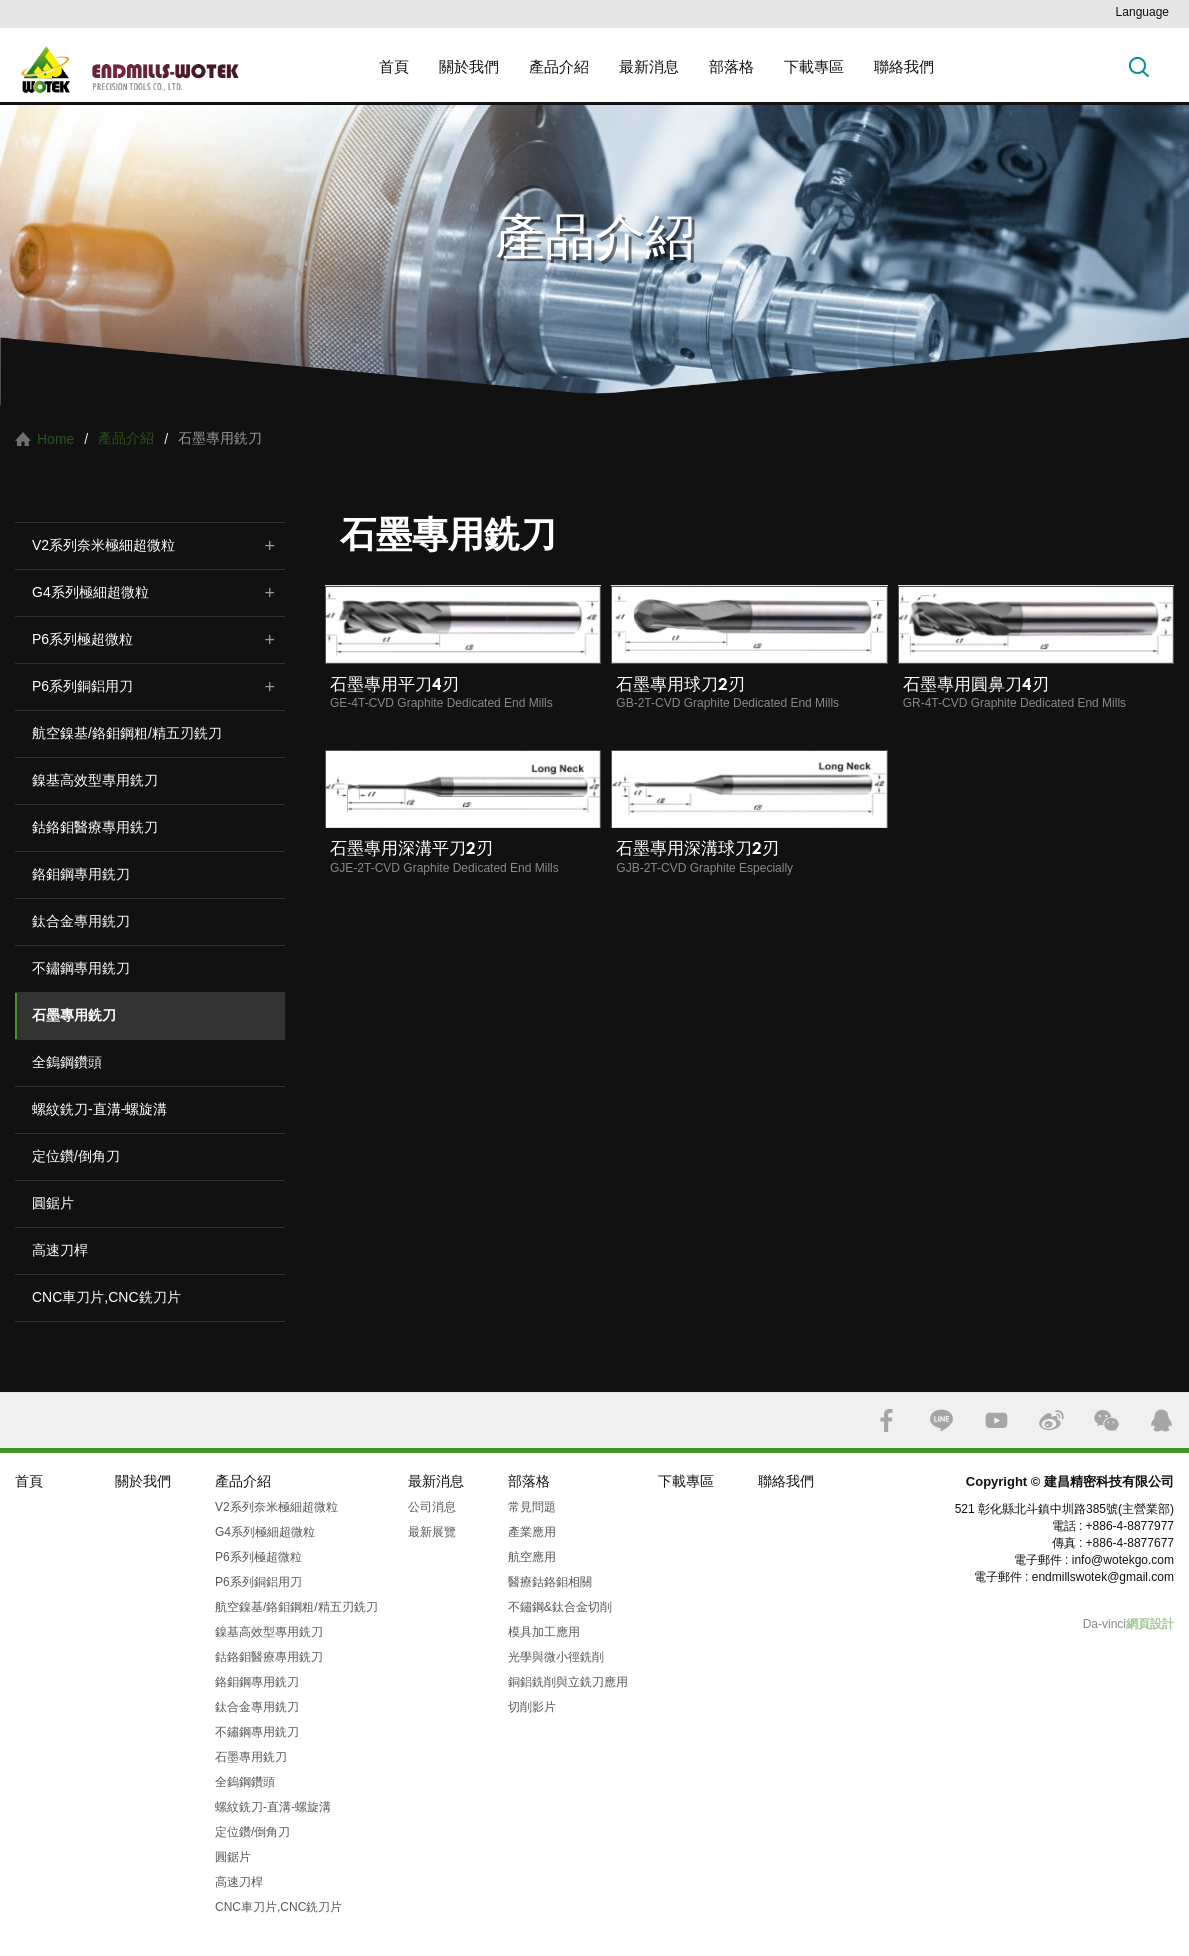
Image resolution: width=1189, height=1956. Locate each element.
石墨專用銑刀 (74, 1015)
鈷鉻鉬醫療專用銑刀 (95, 827)
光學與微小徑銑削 (556, 1657)
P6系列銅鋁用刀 (82, 686)
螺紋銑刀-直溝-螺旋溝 (99, 1109)
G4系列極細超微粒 (90, 592)
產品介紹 (559, 66)
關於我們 (469, 66)
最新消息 (649, 66)
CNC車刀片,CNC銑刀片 (106, 1297)
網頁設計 (1150, 1624)
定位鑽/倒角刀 (76, 1156)
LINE (941, 1420)
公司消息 (432, 1507)
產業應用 (532, 1532)
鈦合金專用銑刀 (81, 921)
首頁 (394, 66)
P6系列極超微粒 (82, 639)
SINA (1051, 1420)
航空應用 (532, 1557)
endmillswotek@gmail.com (1103, 1577)
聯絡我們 (904, 66)
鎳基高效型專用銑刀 (95, 780)
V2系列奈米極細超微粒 (103, 545)
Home (55, 439)
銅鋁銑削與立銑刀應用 (568, 1682)
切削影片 (532, 1707)
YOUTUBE (996, 1420)
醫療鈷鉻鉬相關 (550, 1582)
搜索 (1139, 66)
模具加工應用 (544, 1632)
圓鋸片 (53, 1203)
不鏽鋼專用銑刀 (81, 968)
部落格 (731, 66)
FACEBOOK (886, 1420)
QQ (1161, 1420)
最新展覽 (432, 1532)
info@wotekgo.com (1123, 1560)
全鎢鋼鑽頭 (67, 1062)
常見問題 (532, 1507)
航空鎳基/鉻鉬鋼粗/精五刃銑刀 (127, 733)
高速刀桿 (60, 1250)
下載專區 (814, 66)
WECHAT (1106, 1420)
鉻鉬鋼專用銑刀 (81, 874)
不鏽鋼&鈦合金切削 (560, 1607)
